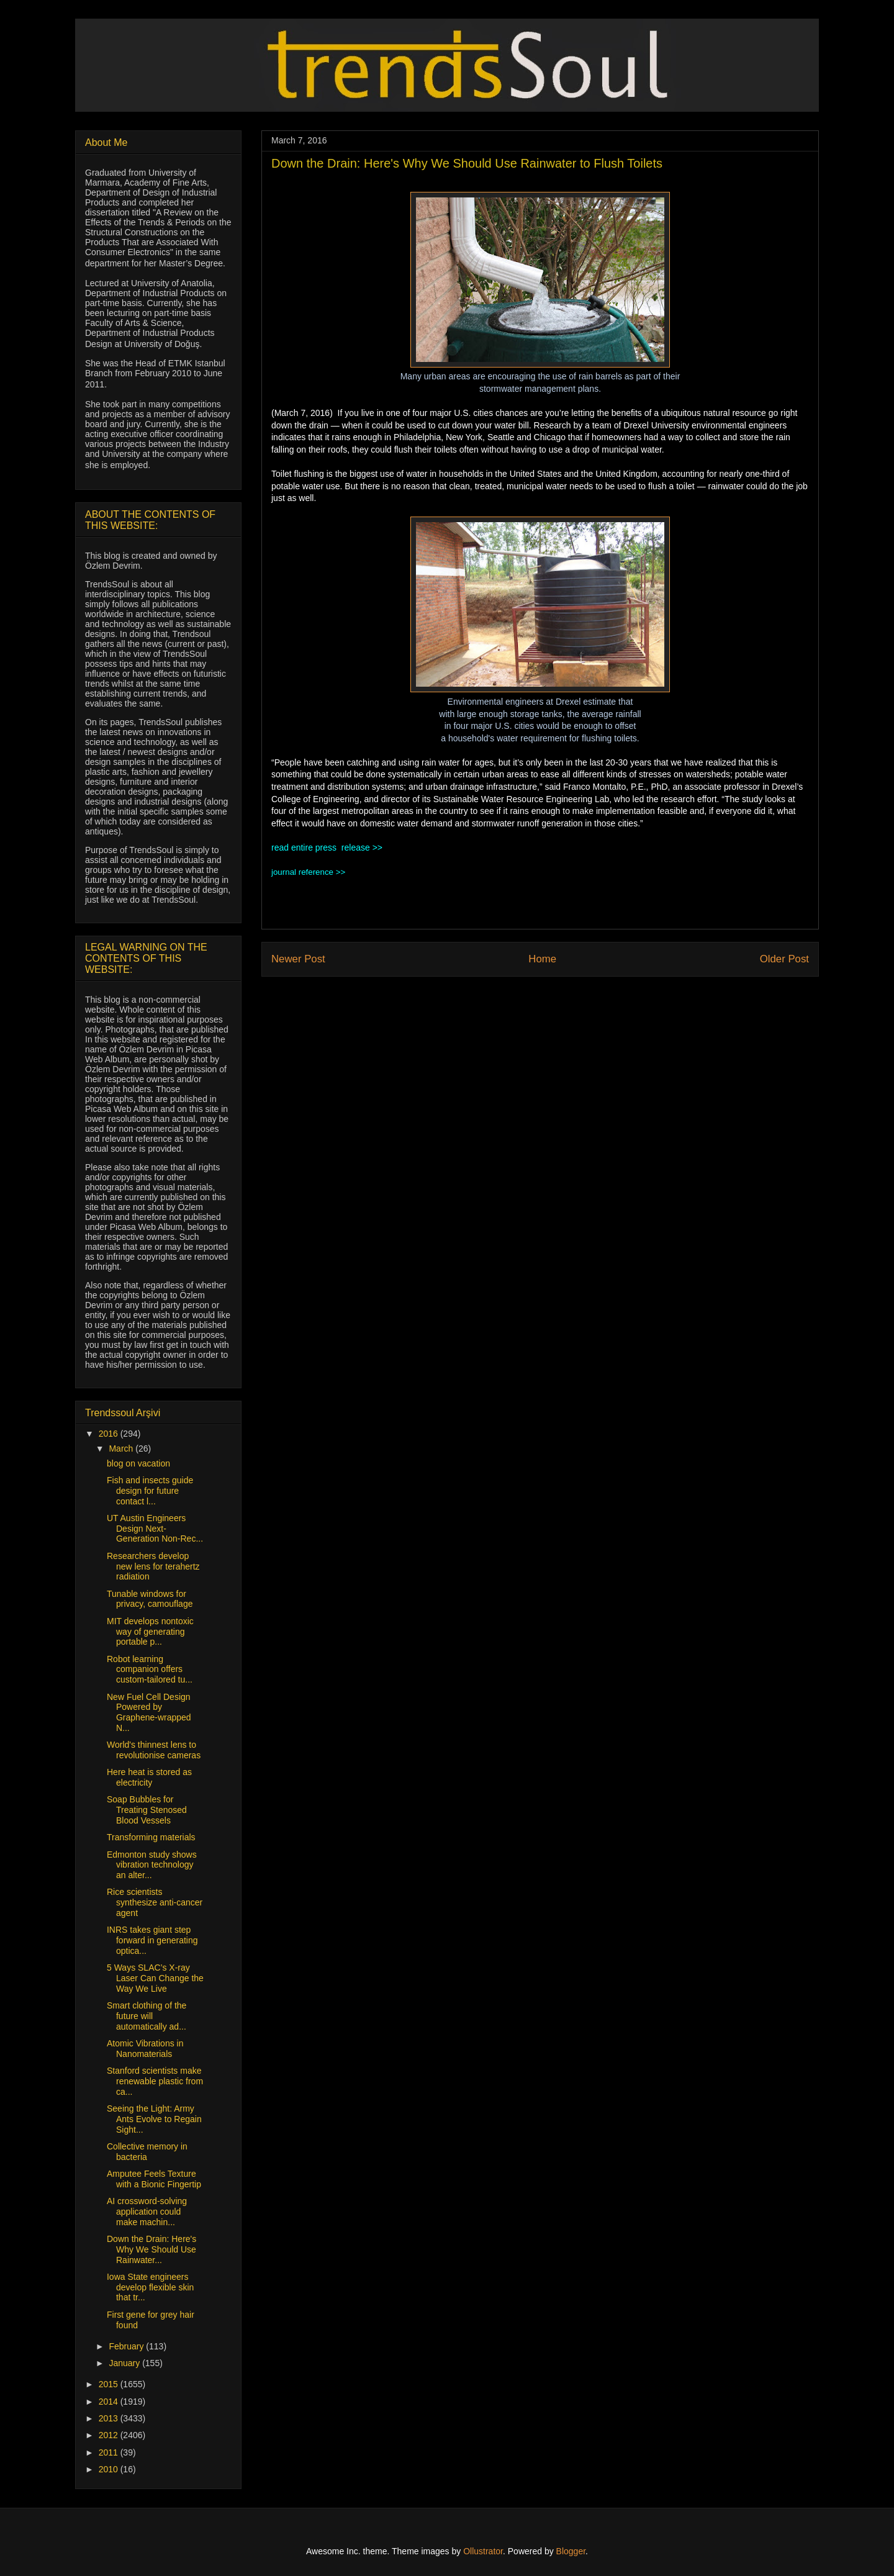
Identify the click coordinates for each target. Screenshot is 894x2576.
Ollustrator (483, 2551)
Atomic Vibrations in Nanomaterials (145, 2048)
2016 (109, 1434)
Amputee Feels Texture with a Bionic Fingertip (154, 2179)
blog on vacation (138, 1463)
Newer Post (298, 959)
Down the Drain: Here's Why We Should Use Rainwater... (151, 2249)
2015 (109, 2384)
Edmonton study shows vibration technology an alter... (152, 1865)
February (127, 2346)
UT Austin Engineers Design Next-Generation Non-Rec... (155, 1528)
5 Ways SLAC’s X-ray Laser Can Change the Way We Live (155, 1978)
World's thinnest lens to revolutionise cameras (154, 1750)
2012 (109, 2435)
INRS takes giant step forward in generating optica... (152, 1940)
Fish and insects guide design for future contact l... (150, 1490)
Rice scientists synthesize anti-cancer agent (154, 1902)
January (125, 2363)
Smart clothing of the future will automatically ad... (146, 2015)
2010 (109, 2469)
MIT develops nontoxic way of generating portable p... (150, 1631)
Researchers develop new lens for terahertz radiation (153, 1566)
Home (542, 959)
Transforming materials (151, 1837)
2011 (109, 2452)
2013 (109, 2418)
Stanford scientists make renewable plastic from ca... (155, 2081)
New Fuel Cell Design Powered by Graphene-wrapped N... (149, 1712)
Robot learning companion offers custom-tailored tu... (149, 1669)
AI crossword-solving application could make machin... (147, 2211)
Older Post (784, 959)
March (122, 1448)
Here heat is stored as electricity (149, 1777)
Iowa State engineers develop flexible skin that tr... (150, 2287)
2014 (109, 2402)
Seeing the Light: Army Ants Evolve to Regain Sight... (154, 2119)
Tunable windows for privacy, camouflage (149, 1599)
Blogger (570, 2551)
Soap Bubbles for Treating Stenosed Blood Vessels (147, 1809)
